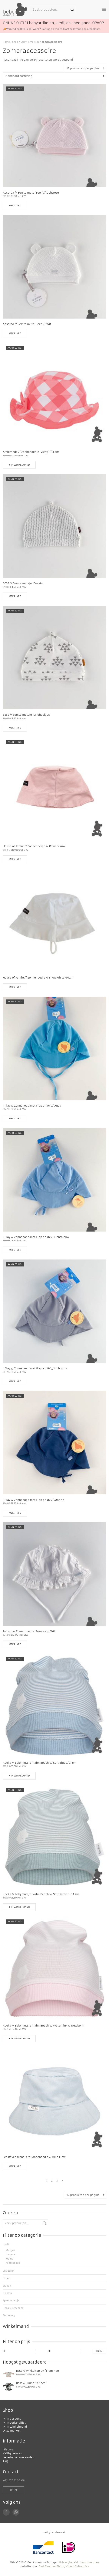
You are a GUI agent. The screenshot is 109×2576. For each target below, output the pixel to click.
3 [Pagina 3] (57, 2180)
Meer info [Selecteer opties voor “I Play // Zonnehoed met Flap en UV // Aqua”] (15, 1118)
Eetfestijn (8, 2270)
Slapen (7, 2285)
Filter (99, 2350)
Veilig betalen (12, 2453)
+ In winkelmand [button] (19, 464)
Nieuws (8, 2449)
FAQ (5, 2461)
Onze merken (12, 2430)
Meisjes (34, 41)
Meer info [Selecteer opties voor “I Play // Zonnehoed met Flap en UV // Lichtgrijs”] (15, 1381)
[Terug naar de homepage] (15, 9)
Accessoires (13, 2262)
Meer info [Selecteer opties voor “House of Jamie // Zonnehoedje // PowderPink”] (15, 859)
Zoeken (72, 9)
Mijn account (12, 2418)
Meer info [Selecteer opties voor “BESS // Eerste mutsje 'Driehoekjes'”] (15, 727)
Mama (9, 2258)
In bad (6, 2278)
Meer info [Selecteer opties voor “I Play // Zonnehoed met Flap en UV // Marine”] (15, 1512)
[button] (104, 9)
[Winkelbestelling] (54, 76)
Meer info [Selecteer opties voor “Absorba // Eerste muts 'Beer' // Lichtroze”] (15, 205)
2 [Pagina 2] (52, 2180)
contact (13, 2490)
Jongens (10, 2254)
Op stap (7, 2293)
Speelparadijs (11, 2300)
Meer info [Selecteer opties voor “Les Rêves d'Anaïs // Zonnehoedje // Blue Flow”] (15, 2166)
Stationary (9, 2315)
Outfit (24, 41)
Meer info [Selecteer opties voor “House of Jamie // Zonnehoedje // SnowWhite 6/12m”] (15, 987)
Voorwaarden (90, 2562)
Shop (15, 41)
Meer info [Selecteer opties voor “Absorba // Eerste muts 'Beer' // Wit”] (15, 333)
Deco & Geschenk (13, 2308)
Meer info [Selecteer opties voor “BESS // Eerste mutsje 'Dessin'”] (15, 596)
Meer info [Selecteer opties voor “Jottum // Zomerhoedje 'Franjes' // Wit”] (15, 1644)
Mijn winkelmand (15, 2426)
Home (6, 41)
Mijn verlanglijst (14, 2422)
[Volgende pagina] (62, 2181)
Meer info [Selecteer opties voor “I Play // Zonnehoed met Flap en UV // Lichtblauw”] (15, 1250)
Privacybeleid (68, 2562)
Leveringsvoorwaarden (18, 2457)
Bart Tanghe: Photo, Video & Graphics (64, 2566)
